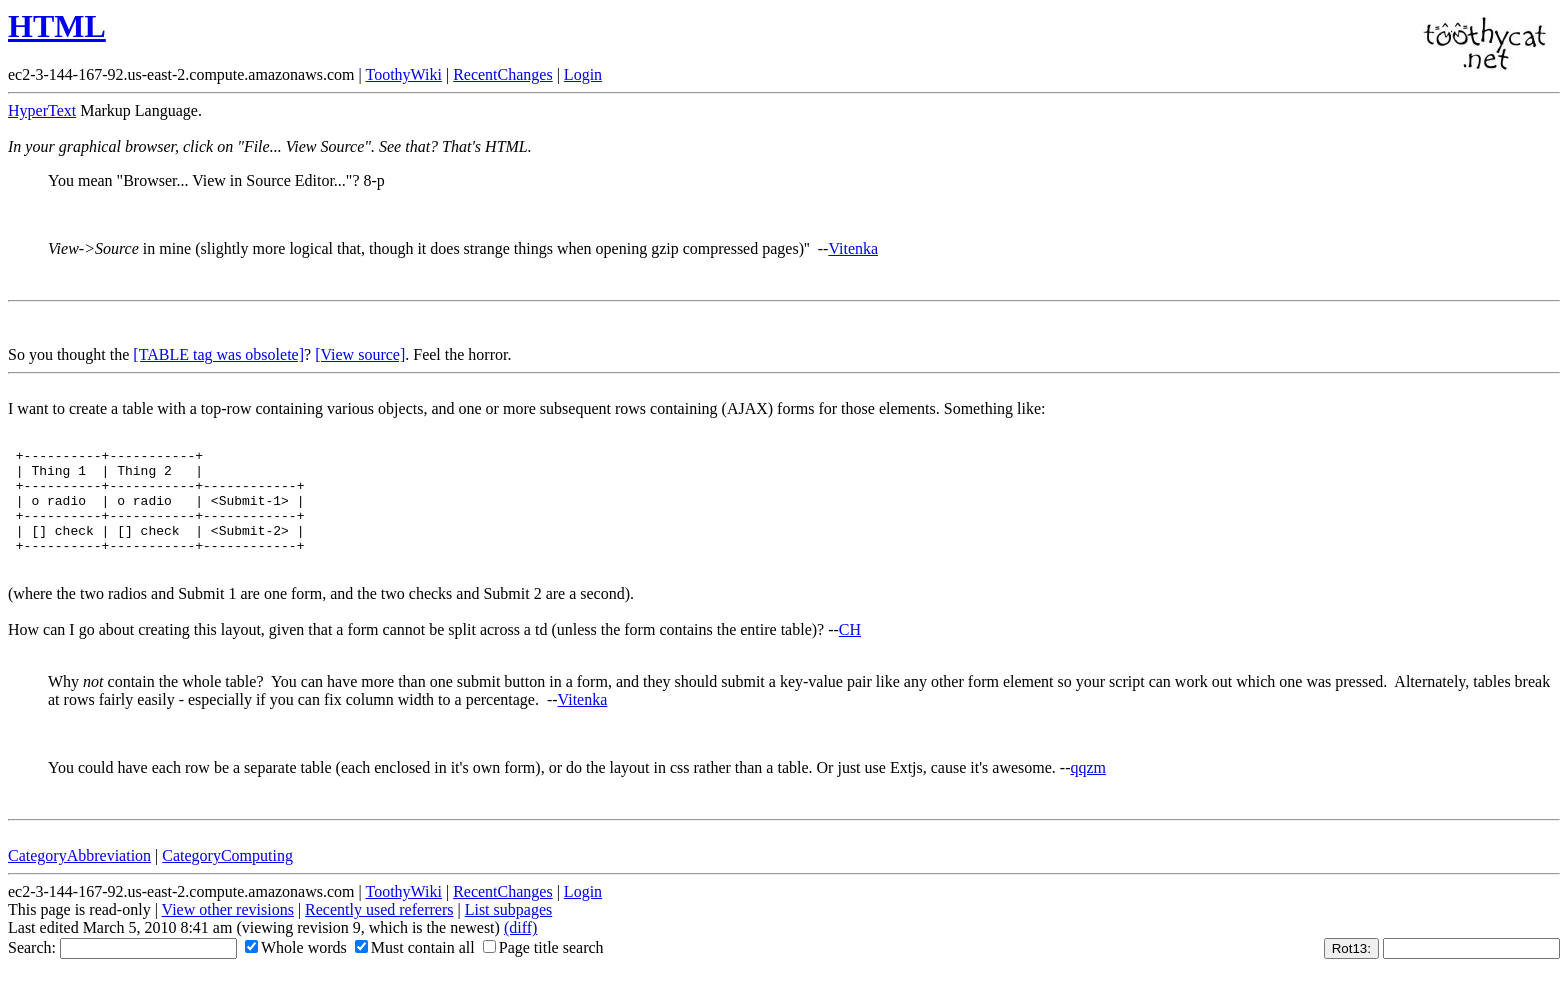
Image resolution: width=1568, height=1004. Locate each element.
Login (583, 74)
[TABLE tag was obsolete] (218, 354)
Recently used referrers (379, 930)
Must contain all (415, 968)
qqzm (1088, 788)
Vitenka (853, 248)
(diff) (520, 948)
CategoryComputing (227, 876)
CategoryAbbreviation (79, 876)
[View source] (360, 354)
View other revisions (228, 930)
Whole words (296, 968)
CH (850, 650)
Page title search (543, 968)
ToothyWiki (403, 74)
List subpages (509, 930)
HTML (57, 26)
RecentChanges (503, 74)
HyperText (42, 110)
